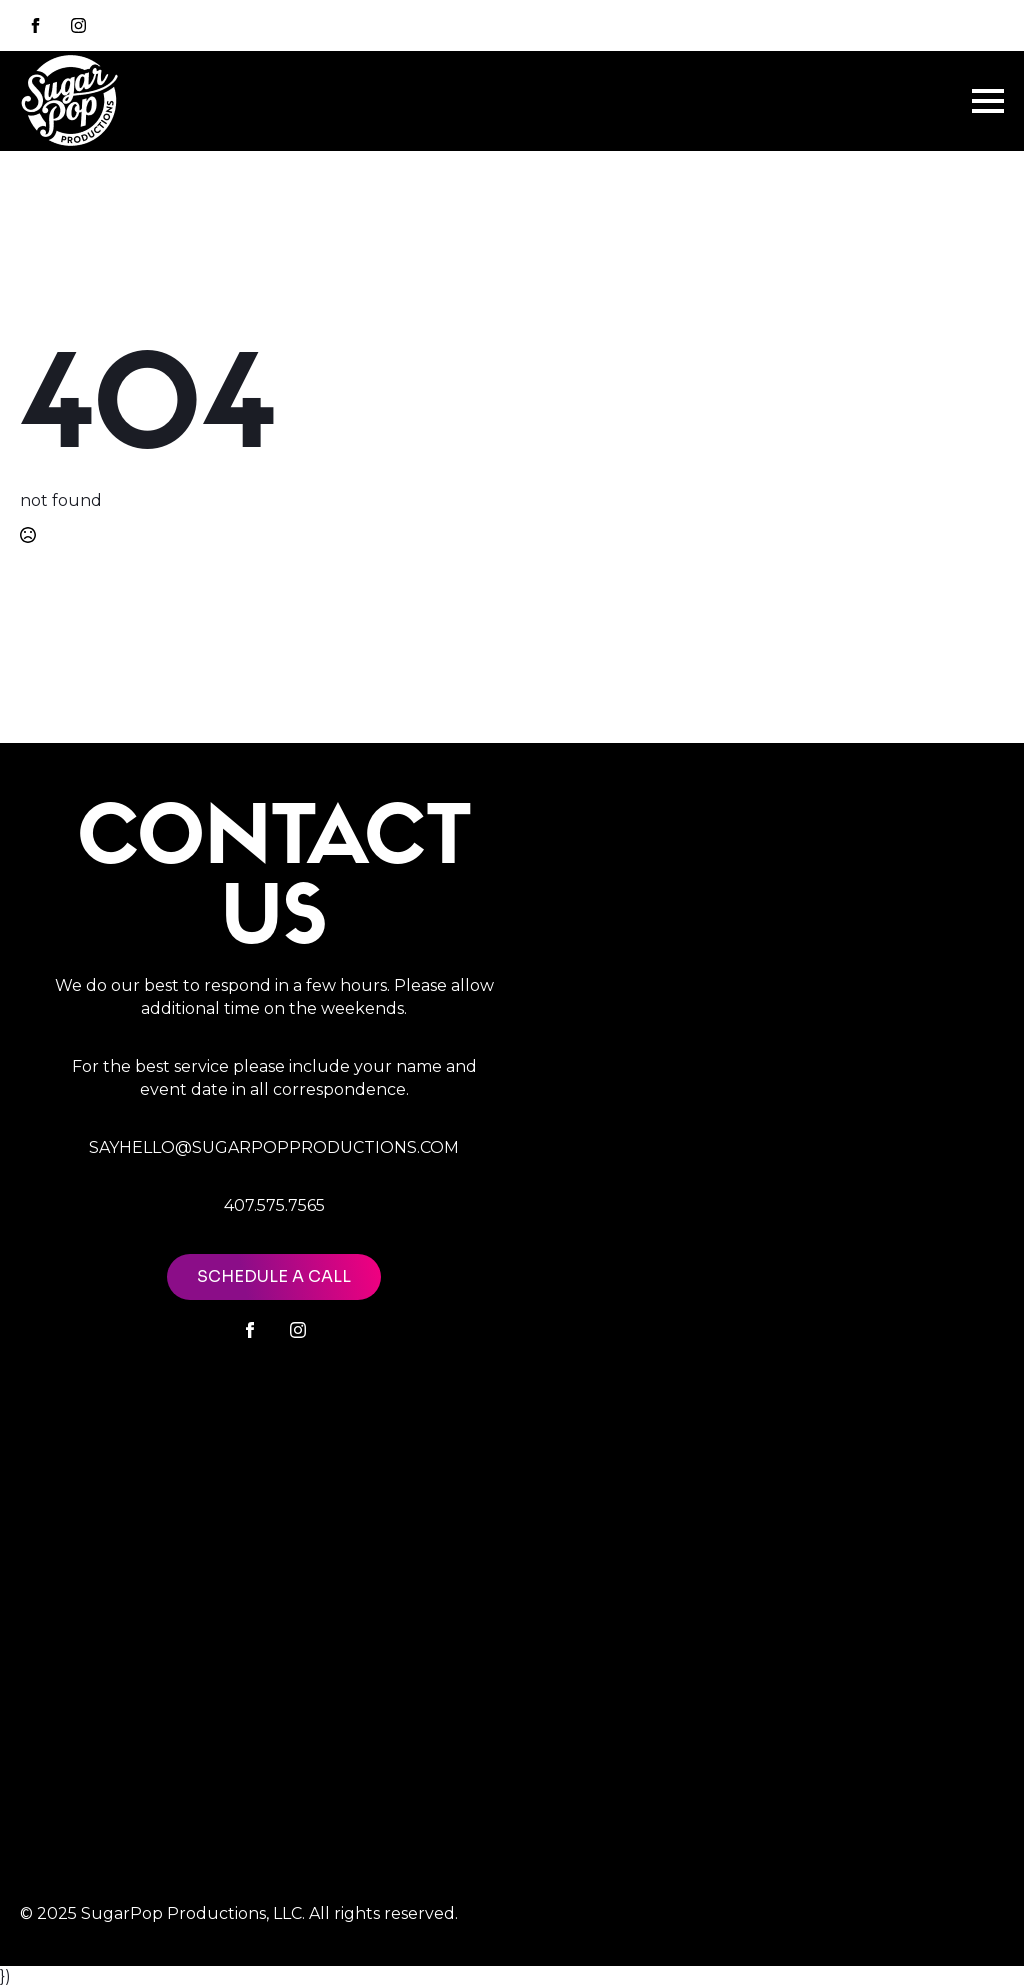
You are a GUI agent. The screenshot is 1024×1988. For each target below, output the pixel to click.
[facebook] (250, 1330)
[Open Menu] (988, 101)
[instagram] (78, 25)
